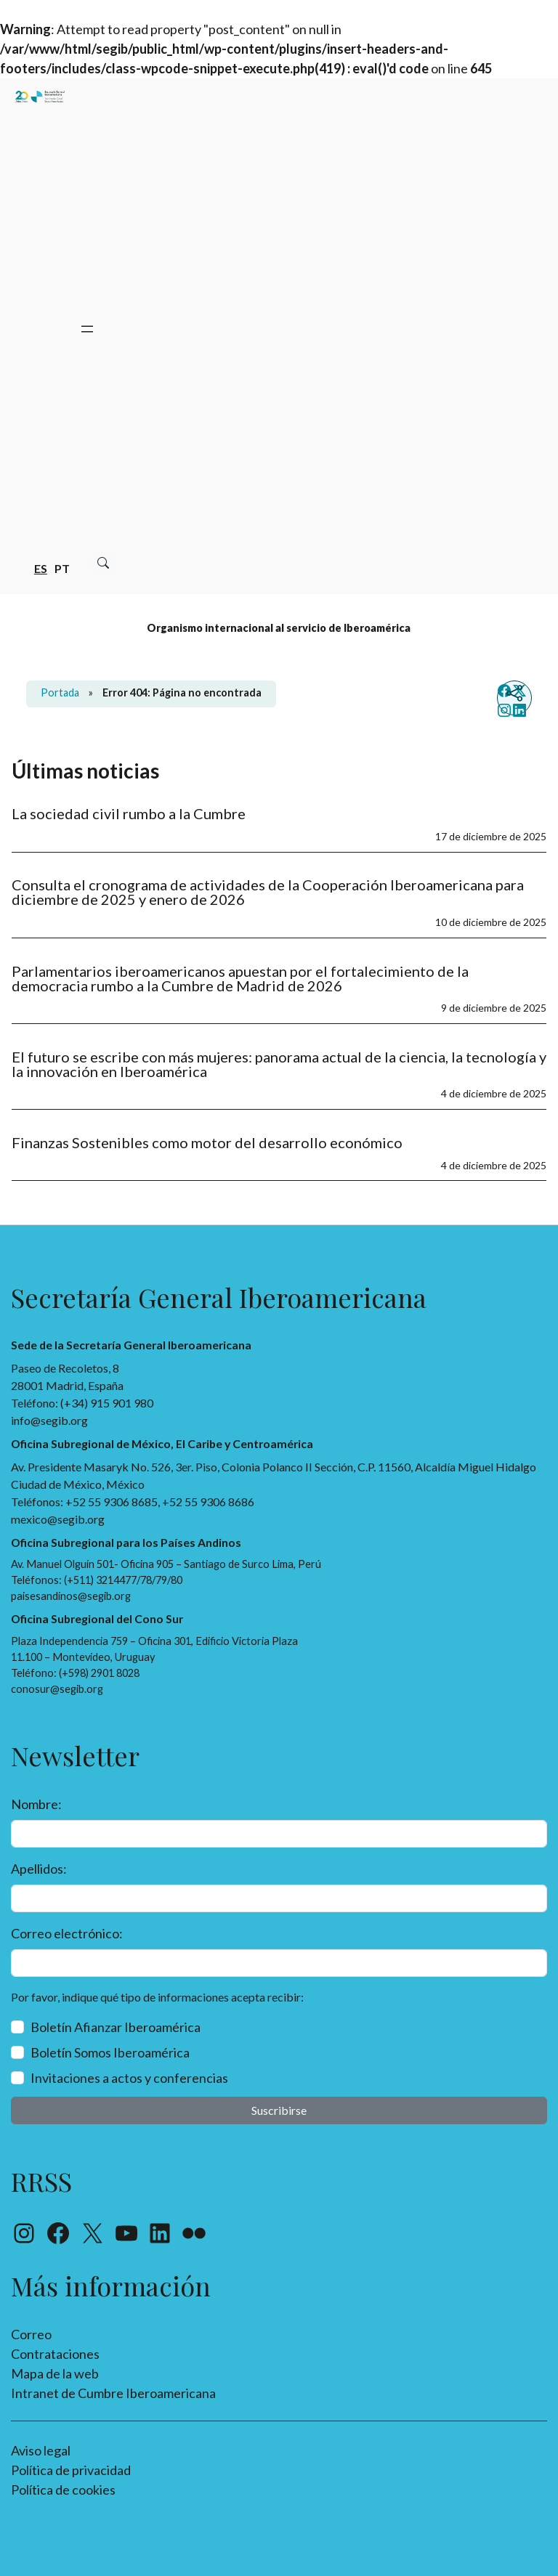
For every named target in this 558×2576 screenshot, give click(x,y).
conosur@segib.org (57, 1689)
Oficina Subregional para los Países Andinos (126, 1542)
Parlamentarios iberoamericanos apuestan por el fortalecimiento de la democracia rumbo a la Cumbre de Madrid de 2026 (240, 978)
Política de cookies (63, 2490)
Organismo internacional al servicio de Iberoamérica (279, 628)
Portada (60, 692)
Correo (31, 2334)
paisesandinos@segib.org (71, 1596)
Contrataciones (55, 2354)
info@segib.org (49, 1420)
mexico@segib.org (58, 1519)
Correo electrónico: (67, 1933)
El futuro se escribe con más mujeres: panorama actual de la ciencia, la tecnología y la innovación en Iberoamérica (279, 1063)
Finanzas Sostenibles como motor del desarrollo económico (207, 1142)
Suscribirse (279, 2110)
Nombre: (36, 1804)
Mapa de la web (55, 2373)
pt (62, 567)
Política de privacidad (71, 2470)
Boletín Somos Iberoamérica (110, 2052)
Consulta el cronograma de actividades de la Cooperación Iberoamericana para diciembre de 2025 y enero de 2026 (268, 891)
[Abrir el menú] (87, 329)
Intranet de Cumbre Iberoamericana (113, 2393)
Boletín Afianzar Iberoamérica (116, 2027)
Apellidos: (39, 1869)
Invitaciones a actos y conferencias (129, 2078)
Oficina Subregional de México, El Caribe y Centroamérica (162, 1443)
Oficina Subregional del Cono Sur (97, 1618)
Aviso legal (40, 2450)
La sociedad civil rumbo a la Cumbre (129, 813)
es (40, 567)
